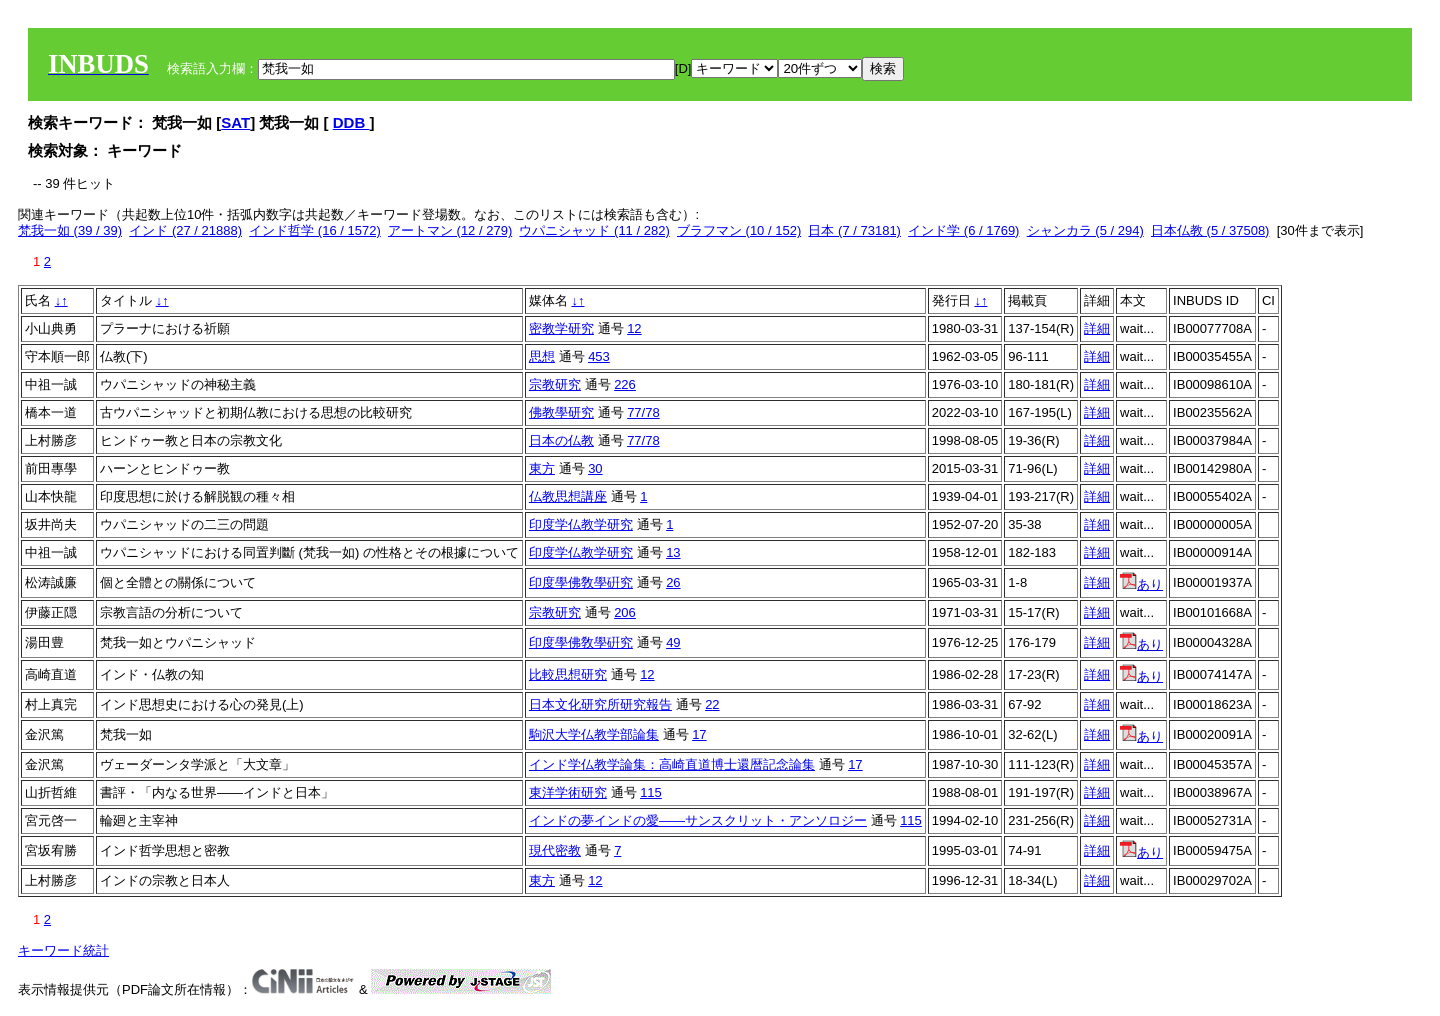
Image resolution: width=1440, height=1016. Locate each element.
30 (595, 468)
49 (673, 642)
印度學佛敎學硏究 (581, 582)
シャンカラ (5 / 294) (1085, 230)
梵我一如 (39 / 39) (70, 230)
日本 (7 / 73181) (854, 230)
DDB (351, 122)
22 (712, 704)
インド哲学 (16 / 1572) (315, 230)
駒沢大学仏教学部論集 (594, 734)
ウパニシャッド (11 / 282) (594, 230)
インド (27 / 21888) (185, 230)
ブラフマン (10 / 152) (739, 230)
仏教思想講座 (568, 496)
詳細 (1097, 328)
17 (699, 734)
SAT (235, 122)
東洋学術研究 (568, 792)
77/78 (643, 412)
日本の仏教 (561, 440)
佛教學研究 (561, 412)
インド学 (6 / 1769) (963, 230)
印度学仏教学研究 (581, 524)
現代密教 (555, 850)
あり (1141, 584)
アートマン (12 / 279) (450, 230)
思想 (542, 356)
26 (673, 582)
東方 (542, 468)
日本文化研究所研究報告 (600, 704)
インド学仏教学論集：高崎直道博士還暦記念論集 (672, 764)
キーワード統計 (63, 950)
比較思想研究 (568, 674)
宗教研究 (555, 384)
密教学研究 (561, 328)
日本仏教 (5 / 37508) (1210, 230)
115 (651, 792)
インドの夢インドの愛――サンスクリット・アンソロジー (698, 820)
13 (673, 552)
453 (599, 356)
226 (625, 384)
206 (625, 612)
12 (634, 328)
